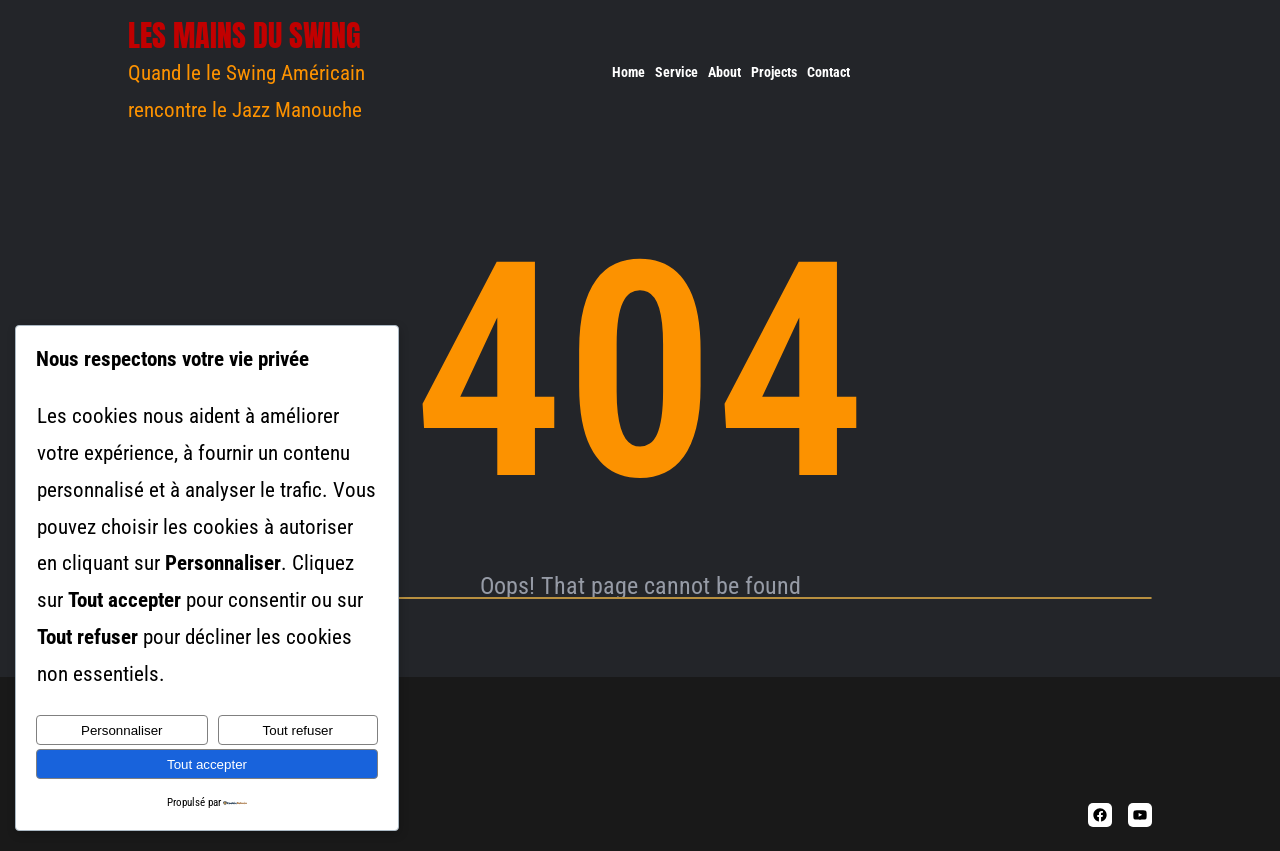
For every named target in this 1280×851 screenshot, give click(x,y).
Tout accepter (207, 764)
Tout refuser (298, 730)
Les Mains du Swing (244, 35)
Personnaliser (122, 730)
